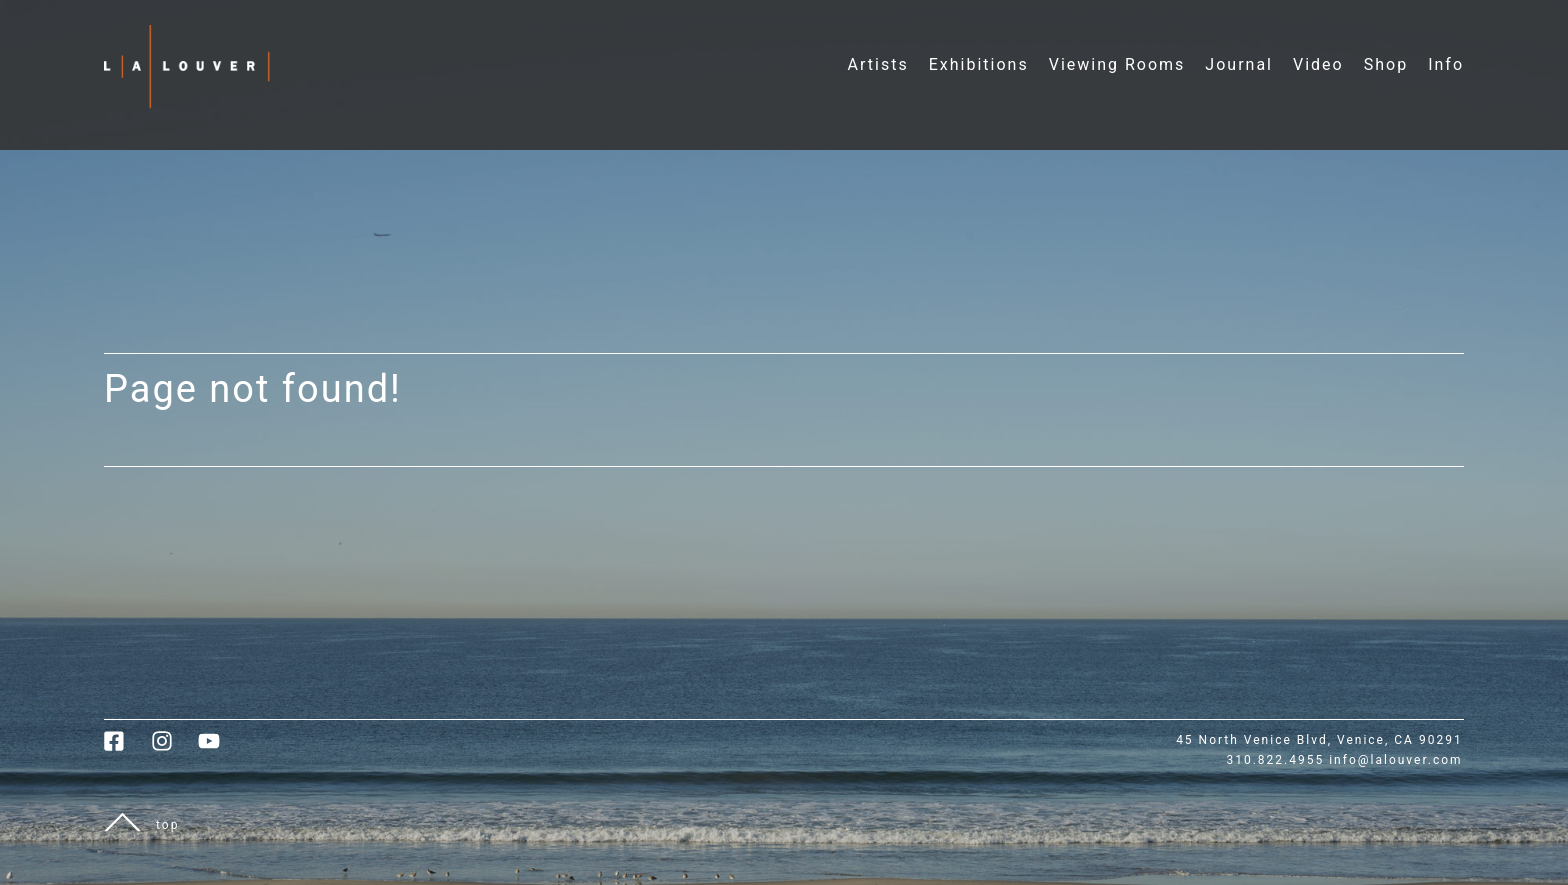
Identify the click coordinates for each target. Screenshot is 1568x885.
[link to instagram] (174, 748)
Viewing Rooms (1117, 64)
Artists (878, 64)
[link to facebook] (127, 748)
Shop (1386, 64)
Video (1318, 64)
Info (1446, 64)
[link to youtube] (219, 748)
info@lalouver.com (1395, 760)
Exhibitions (979, 64)
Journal (1239, 64)
